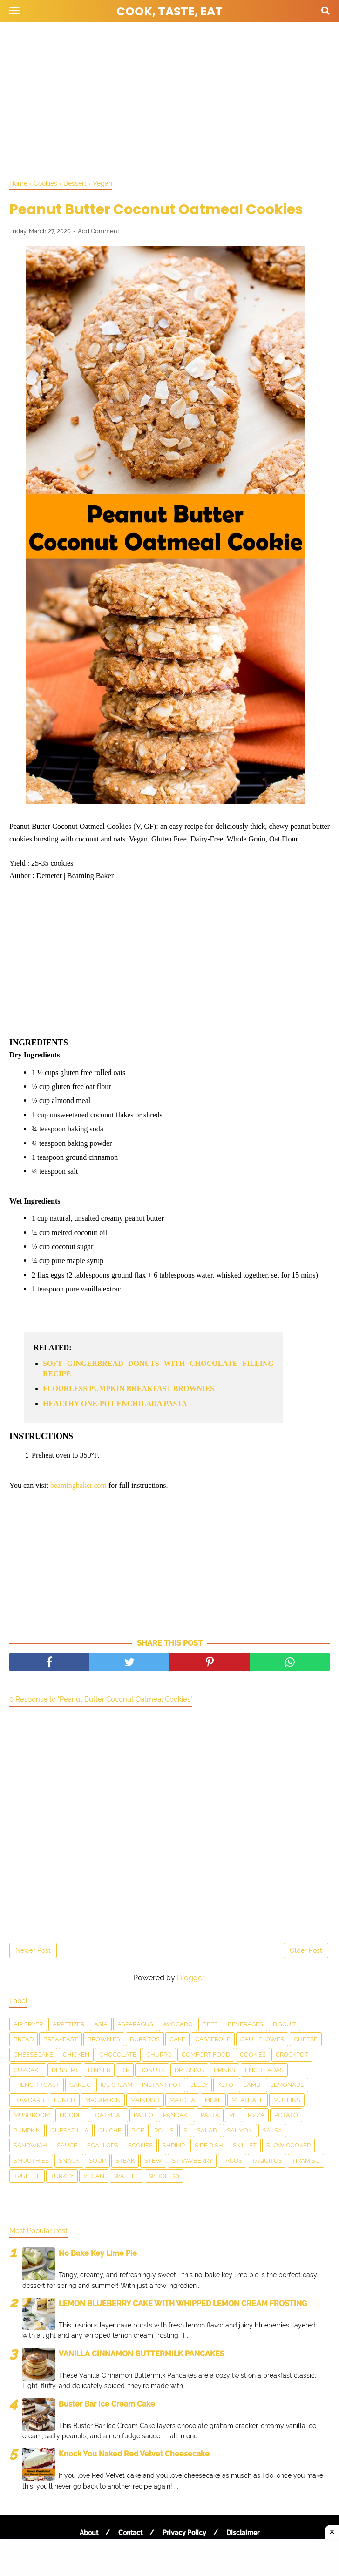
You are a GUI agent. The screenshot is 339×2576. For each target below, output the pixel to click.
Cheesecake (33, 2054)
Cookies (253, 2054)
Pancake (177, 2115)
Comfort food (206, 2054)
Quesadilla (69, 2130)
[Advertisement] (169, 98)
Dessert (65, 2069)
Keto (225, 2084)
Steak (125, 2160)
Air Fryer (28, 2024)
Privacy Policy (184, 2532)
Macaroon (103, 2100)
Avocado (178, 2024)
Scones (140, 2145)
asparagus (135, 2024)
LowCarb (29, 2100)
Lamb (251, 2084)
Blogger (190, 1977)
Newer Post (33, 1950)
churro (159, 2054)
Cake (177, 2039)
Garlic (80, 2084)
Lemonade (287, 2084)
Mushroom (32, 2115)
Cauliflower (262, 2039)
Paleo (143, 2115)
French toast (37, 2084)
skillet (245, 2145)
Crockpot (292, 2054)
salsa (272, 2130)
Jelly (199, 2084)
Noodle (72, 2115)
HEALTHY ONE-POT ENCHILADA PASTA (115, 1403)
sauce (67, 2145)
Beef (210, 2024)
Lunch (64, 2100)
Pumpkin (27, 2130)
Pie (233, 2115)
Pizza (256, 2115)
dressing (189, 2069)
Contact (130, 2532)
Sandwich (30, 2145)
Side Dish (209, 2145)
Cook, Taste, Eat (169, 11)
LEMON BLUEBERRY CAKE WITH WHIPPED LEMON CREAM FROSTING (183, 2303)
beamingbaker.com (78, 1485)
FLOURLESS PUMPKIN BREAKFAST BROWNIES (128, 1388)
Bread (24, 2039)
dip (124, 2069)
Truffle (27, 2175)
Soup (97, 2160)
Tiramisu (306, 2160)
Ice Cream (116, 2084)
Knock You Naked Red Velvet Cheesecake (134, 2453)
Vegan (93, 2175)
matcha (182, 2100)
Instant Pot (161, 2084)
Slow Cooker (288, 2145)
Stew (153, 2160)
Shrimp (174, 2145)
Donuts (152, 2069)
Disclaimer (242, 2532)
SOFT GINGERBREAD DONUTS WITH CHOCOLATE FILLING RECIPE (158, 1368)
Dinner (99, 2069)
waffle (126, 2175)
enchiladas (264, 2069)
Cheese (306, 2039)
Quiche (110, 2130)
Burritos (145, 2039)
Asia (101, 2024)
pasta (210, 2115)
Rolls (164, 2130)
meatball (247, 2100)
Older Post (306, 1950)
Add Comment (98, 231)
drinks (224, 2069)
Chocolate (117, 2054)
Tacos (232, 2160)
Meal (213, 2100)
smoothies (31, 2160)
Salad (207, 2130)
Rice (137, 2130)
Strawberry (192, 2160)
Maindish (145, 2100)
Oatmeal (109, 2115)
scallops (102, 2145)
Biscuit (284, 2024)
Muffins (286, 2100)
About (89, 2532)
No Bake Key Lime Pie (98, 2253)
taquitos (267, 2160)
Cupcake (28, 2069)
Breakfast (60, 2039)
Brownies (104, 2039)
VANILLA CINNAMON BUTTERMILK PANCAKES (141, 2353)
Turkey (62, 2175)
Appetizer (68, 2024)
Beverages (245, 2024)
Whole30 (164, 2175)
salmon (240, 2130)
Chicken (76, 2054)
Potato (286, 2115)
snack (69, 2160)
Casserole (213, 2039)
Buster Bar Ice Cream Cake (107, 2404)
